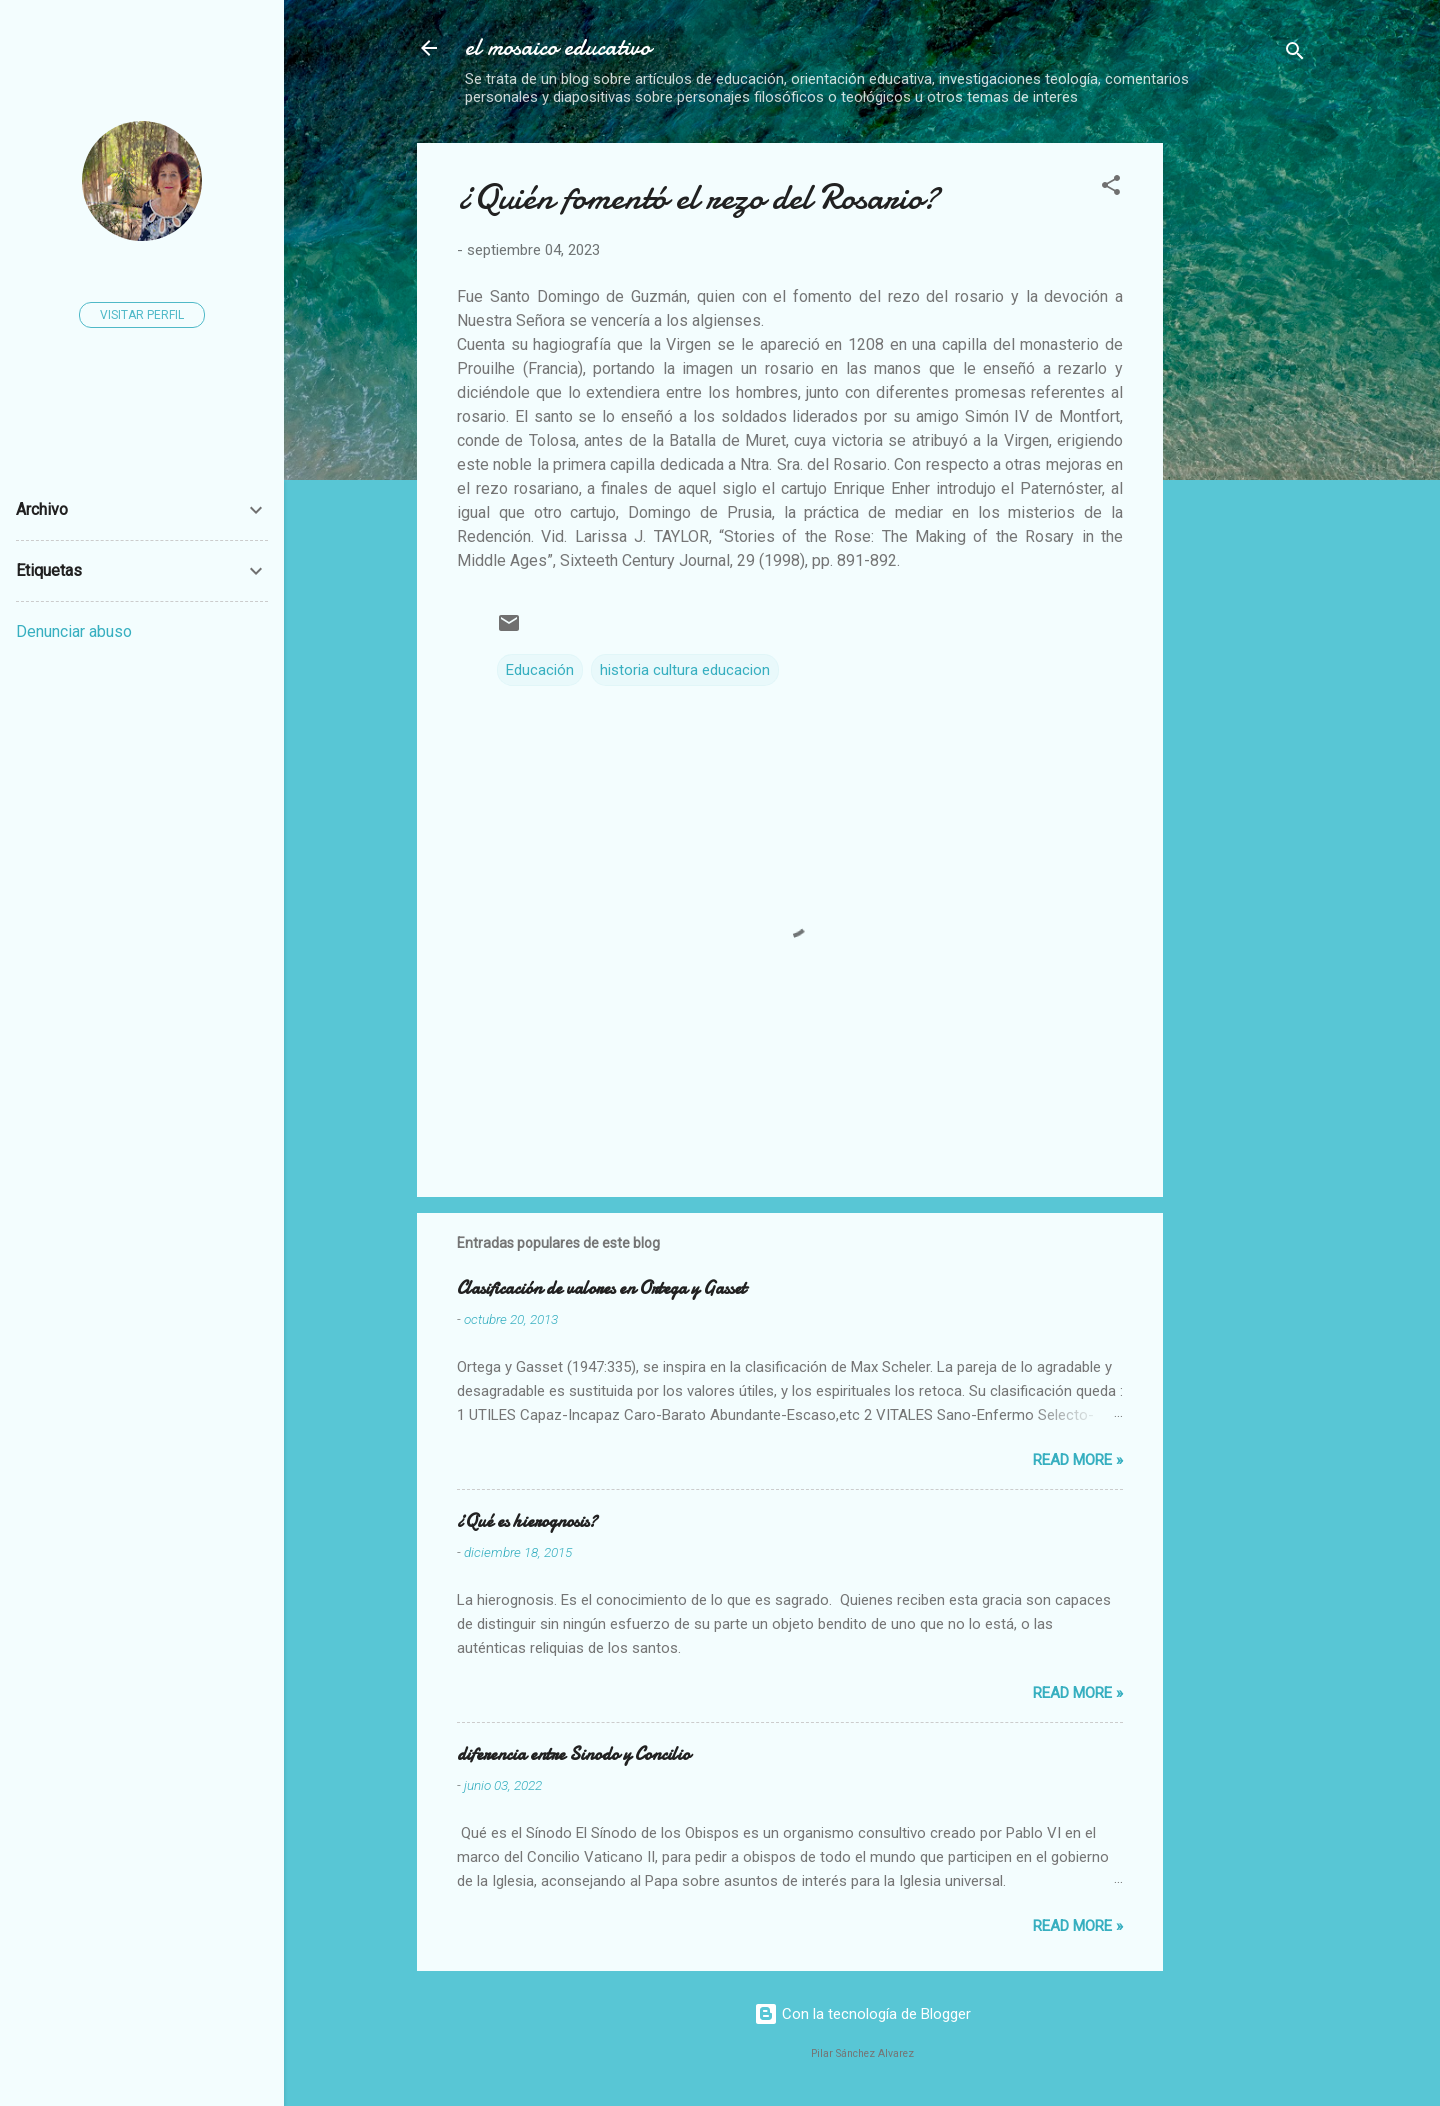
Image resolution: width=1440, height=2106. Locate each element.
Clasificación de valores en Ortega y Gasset (601, 1288)
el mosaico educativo (558, 47)
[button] (1111, 188)
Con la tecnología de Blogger (862, 2014)
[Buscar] (1295, 54)
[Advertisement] (1309, 443)
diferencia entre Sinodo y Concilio (573, 1754)
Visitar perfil (142, 315)
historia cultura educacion (685, 670)
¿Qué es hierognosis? (527, 1521)
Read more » (1078, 1460)
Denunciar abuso (74, 631)
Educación (540, 670)
